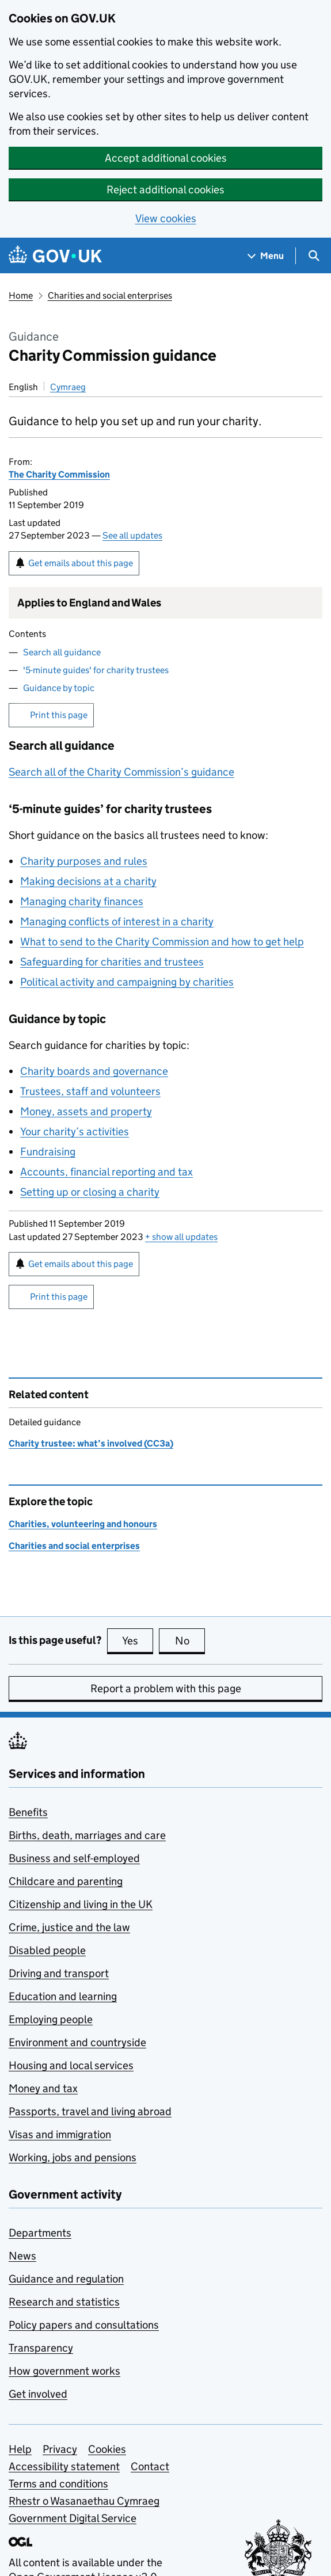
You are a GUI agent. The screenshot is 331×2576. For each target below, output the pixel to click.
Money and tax (43, 2088)
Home (21, 295)
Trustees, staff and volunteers (90, 1091)
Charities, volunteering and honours (83, 1523)
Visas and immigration (60, 2134)
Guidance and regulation (66, 2278)
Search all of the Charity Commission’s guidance (121, 771)
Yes (137, 1640)
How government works (64, 2370)
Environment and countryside (77, 2042)
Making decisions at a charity (88, 881)
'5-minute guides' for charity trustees (96, 670)
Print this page (58, 714)
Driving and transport (59, 1973)
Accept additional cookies (166, 158)
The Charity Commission (59, 474)
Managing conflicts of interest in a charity (117, 921)
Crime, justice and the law (69, 1927)
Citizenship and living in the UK (81, 1904)
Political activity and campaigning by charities (127, 982)
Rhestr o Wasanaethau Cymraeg (84, 2501)
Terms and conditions (58, 2483)
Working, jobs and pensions (72, 2157)
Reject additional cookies (165, 189)
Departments (40, 2232)
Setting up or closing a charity (89, 1192)
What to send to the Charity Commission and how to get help (162, 941)
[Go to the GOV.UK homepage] (55, 255)
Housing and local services (71, 2065)
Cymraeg (68, 386)
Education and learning (63, 1996)
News (22, 2255)
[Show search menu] (313, 255)
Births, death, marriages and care (87, 1835)
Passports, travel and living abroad (90, 2111)
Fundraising (47, 1151)
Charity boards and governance (94, 1071)
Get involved (38, 2394)
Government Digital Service (72, 2518)
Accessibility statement (64, 2466)
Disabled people (47, 1950)
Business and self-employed (74, 1858)
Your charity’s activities (74, 1131)
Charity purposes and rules (83, 861)
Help (20, 2449)
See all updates (132, 535)
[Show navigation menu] (266, 255)
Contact (150, 2466)
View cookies (165, 218)
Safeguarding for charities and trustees (112, 961)
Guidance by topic (58, 687)
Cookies (107, 2449)
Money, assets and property (86, 1111)
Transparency (41, 2347)
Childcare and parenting (66, 1881)
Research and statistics (64, 2301)
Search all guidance (62, 652)
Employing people (51, 2019)
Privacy (60, 2449)
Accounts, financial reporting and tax (106, 1171)
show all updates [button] (181, 1236)
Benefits (28, 1812)
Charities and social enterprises (110, 295)
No (190, 1640)
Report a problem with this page (165, 1688)
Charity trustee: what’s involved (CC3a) (91, 1443)
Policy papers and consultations (84, 2324)
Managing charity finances (81, 901)
